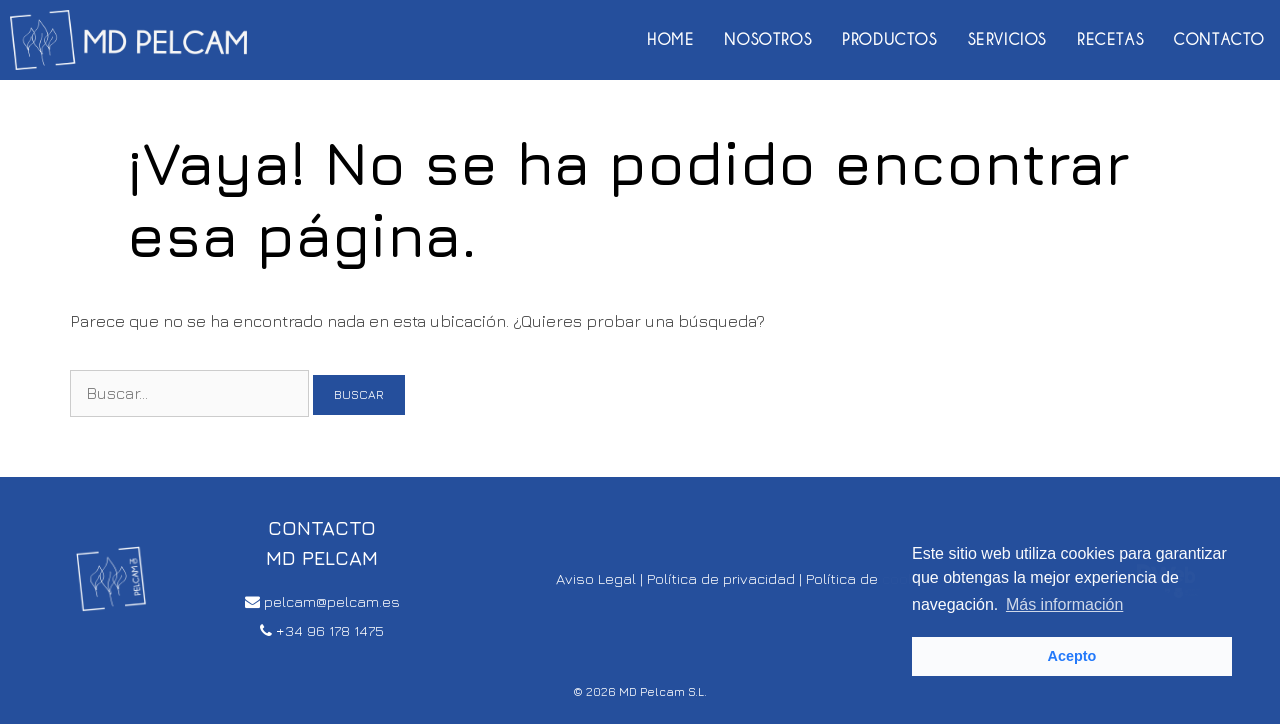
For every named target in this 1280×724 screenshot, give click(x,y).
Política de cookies (871, 578)
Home (670, 40)
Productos (889, 40)
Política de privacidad (721, 578)
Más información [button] (1064, 604)
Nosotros (768, 40)
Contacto (1219, 40)
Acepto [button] (1072, 656)
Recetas (1110, 40)
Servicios (1007, 40)
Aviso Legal (596, 578)
